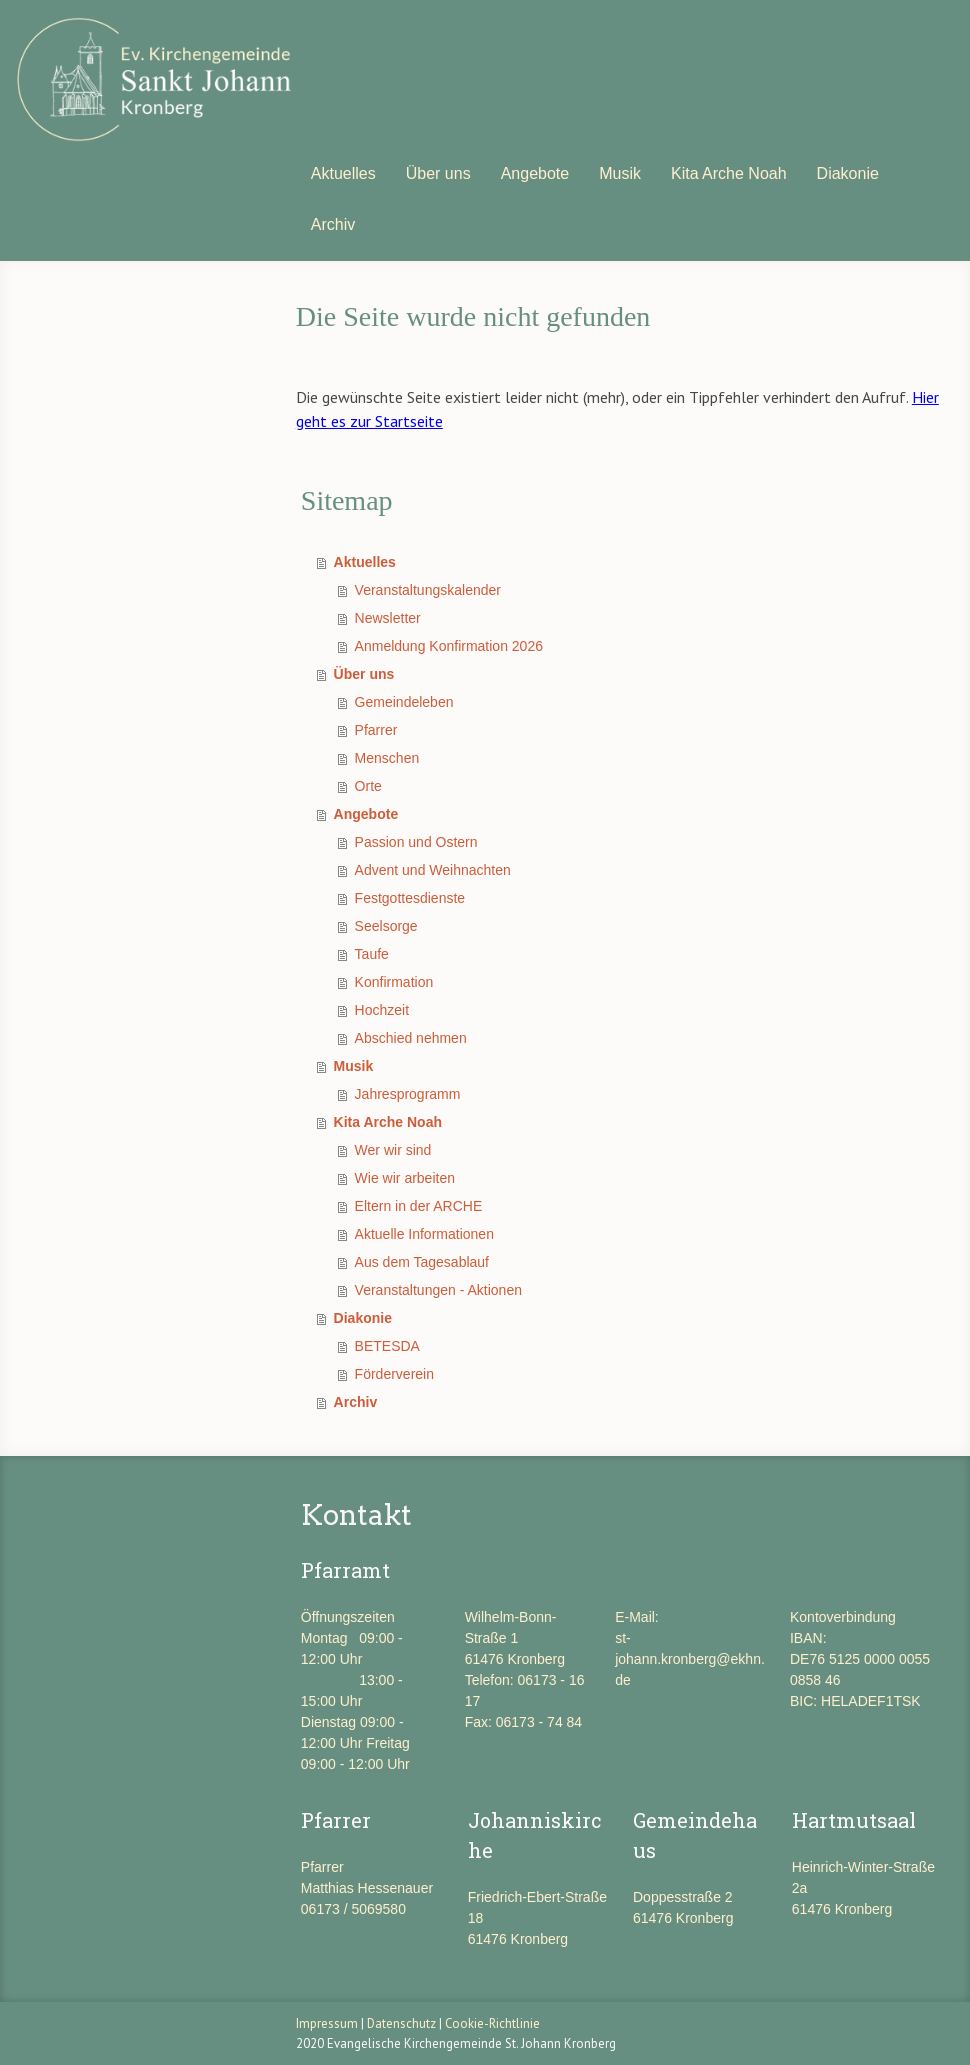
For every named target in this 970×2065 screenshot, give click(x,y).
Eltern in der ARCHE (419, 1206)
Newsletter (388, 618)
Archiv (333, 224)
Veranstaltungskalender (428, 590)
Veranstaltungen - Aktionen (438, 1290)
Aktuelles (343, 173)
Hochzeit (382, 1010)
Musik (620, 173)
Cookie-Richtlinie (492, 2023)
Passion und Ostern (416, 842)
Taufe (372, 954)
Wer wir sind (393, 1150)
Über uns (438, 173)
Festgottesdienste (410, 898)
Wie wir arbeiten (405, 1178)
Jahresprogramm (408, 1094)
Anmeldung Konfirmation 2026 (449, 646)
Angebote (535, 173)
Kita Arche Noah (729, 173)
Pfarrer (376, 730)
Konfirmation (394, 982)
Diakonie (848, 173)
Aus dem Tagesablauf (422, 1262)
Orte (368, 786)
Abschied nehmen (411, 1038)
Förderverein (394, 1374)
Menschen (387, 758)
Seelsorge (386, 926)
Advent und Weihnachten (433, 870)
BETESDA (387, 1346)
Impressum (327, 2023)
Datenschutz (401, 2023)
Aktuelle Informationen (424, 1234)
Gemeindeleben (404, 702)
